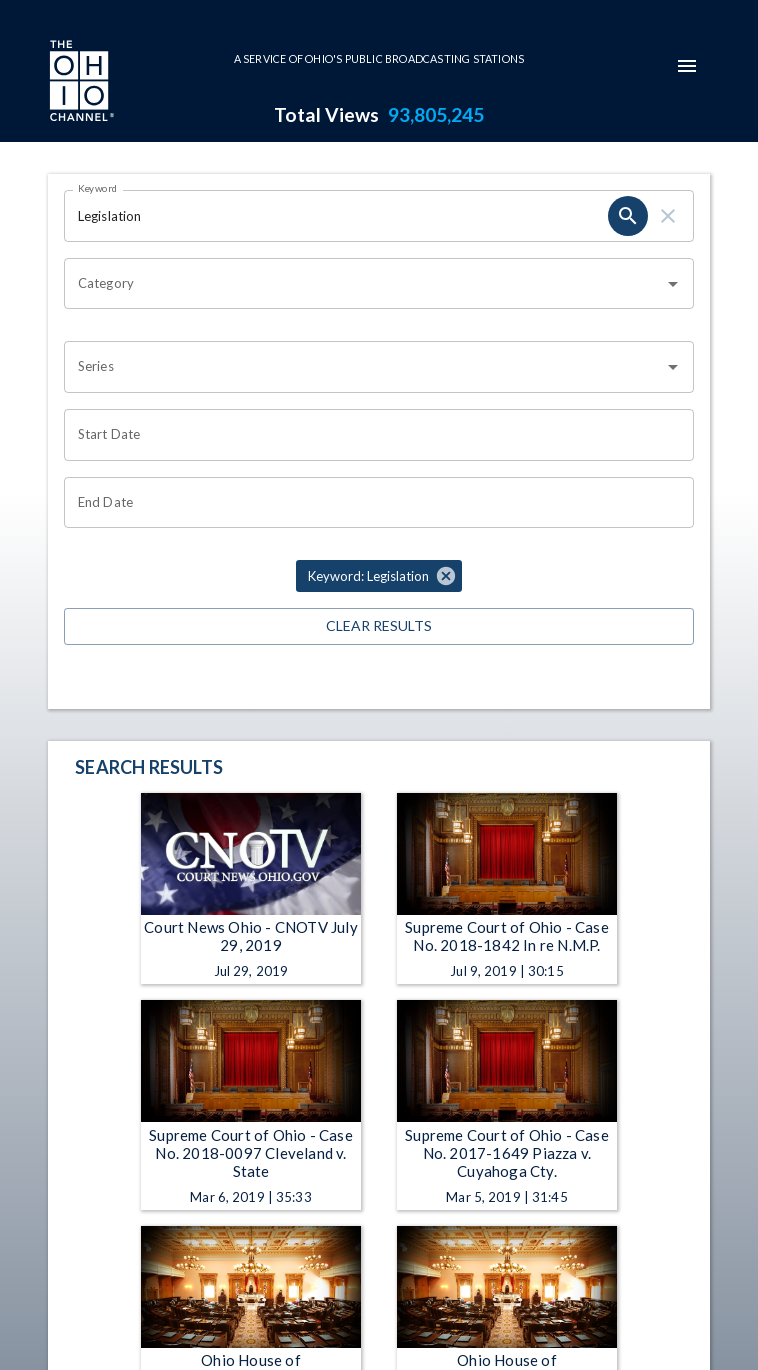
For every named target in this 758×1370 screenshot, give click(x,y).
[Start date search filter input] (372, 435)
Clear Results (379, 626)
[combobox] (364, 284)
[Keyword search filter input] (336, 216)
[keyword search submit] (628, 216)
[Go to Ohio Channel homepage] (80, 83)
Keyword (98, 188)
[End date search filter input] (372, 503)
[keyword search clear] (668, 216)
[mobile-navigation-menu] (687, 66)
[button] (379, 576)
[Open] (673, 284)
